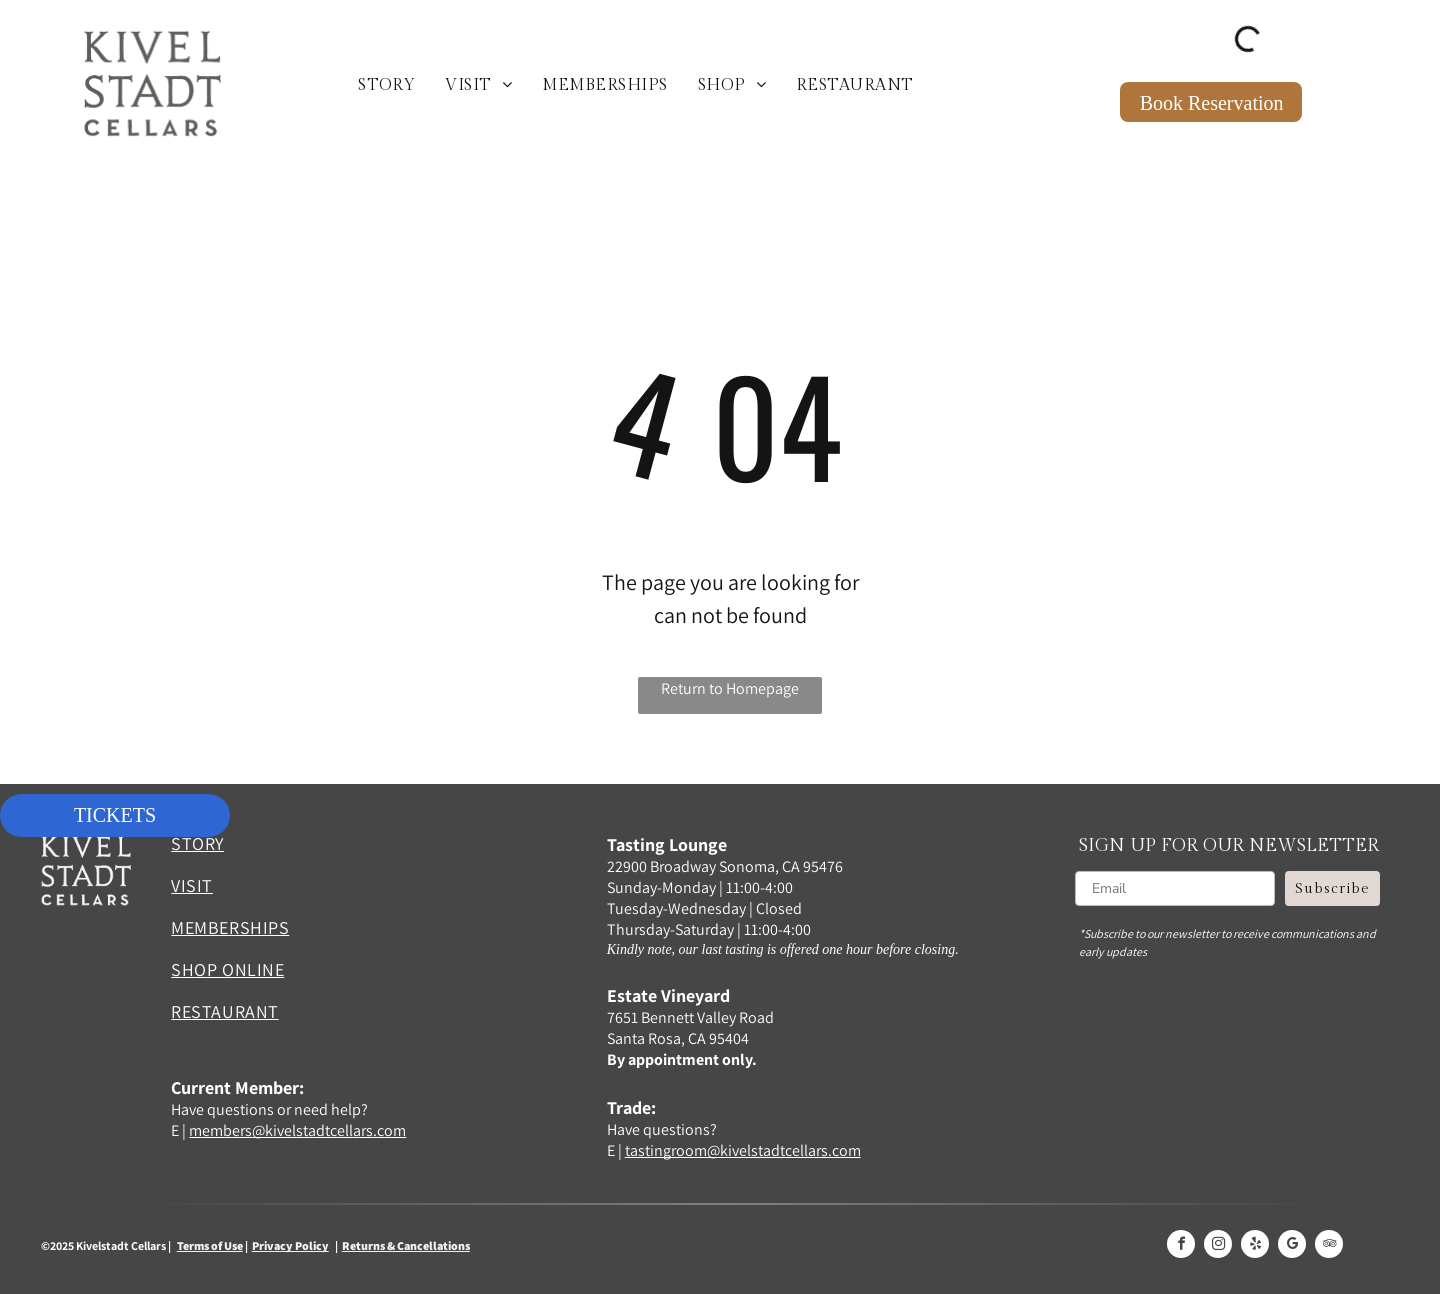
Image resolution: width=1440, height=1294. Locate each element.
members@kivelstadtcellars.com (297, 1130)
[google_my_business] (1292, 1246)
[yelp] (1255, 1246)
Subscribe (1332, 889)
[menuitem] (386, 86)
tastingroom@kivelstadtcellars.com (743, 1150)
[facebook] (1181, 1246)
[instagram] (1218, 1246)
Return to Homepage (730, 688)
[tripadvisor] (1329, 1246)
